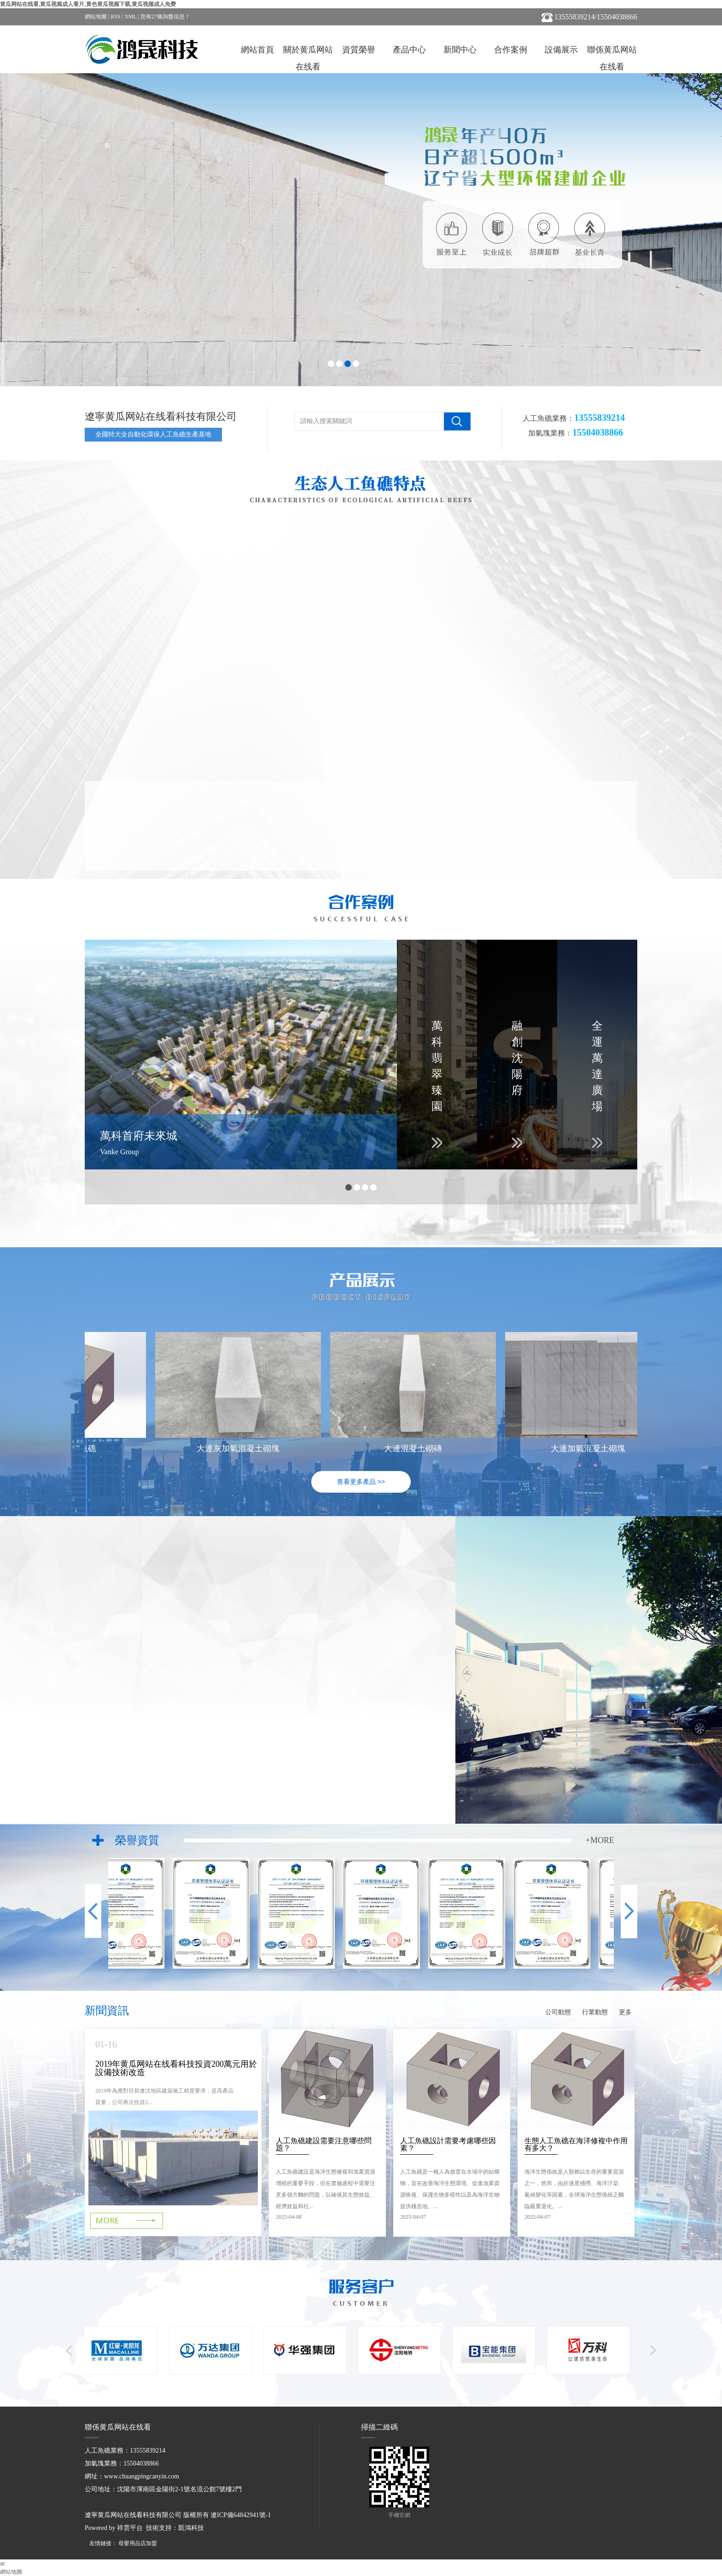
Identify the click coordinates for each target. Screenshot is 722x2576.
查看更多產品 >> (361, 1481)
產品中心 (409, 49)
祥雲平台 (130, 2527)
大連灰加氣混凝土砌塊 (240, 1448)
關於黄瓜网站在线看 (308, 51)
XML (130, 16)
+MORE (600, 1840)
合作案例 (510, 49)
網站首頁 (257, 49)
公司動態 (558, 2012)
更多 (625, 2012)
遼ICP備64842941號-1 (240, 2515)
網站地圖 (96, 16)
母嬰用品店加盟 (137, 2543)
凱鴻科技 (191, 2527)
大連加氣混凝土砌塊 (590, 1448)
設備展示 (561, 49)
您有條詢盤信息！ (165, 16)
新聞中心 (460, 49)
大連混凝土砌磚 (415, 1448)
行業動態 (595, 2012)
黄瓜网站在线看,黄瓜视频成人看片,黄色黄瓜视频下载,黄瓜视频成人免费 (88, 4)
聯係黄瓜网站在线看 (612, 51)
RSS (115, 16)
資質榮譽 (358, 49)
